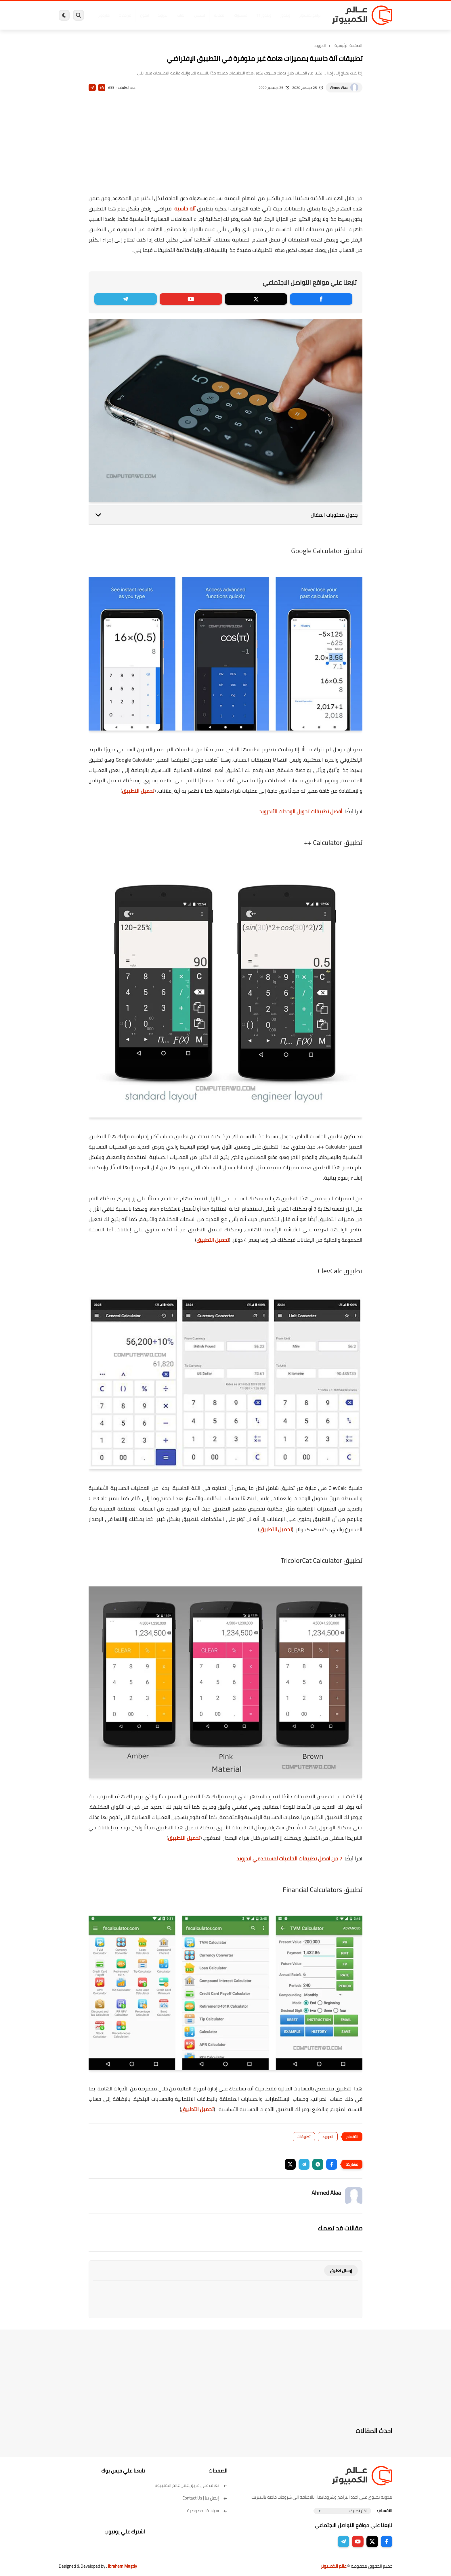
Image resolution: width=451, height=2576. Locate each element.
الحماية (219, 15)
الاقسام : (384, 2510)
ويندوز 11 (263, 15)
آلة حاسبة (185, 208)
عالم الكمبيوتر (333, 2566)
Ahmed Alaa (338, 87)
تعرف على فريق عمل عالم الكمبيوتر (191, 2485)
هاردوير (104, 15)
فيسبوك (240, 15)
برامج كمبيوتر (309, 15)
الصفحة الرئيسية (348, 45)
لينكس (199, 15)
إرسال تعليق (341, 2270)
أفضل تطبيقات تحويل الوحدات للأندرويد (300, 811)
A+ (102, 87)
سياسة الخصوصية (207, 2510)
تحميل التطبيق (138, 791)
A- (92, 87)
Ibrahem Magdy (122, 2566)
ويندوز (285, 15)
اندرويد (163, 15)
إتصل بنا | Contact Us (205, 2498)
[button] (331, 2164)
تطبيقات (303, 2136)
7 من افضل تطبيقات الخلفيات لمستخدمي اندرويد (289, 1858)
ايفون (144, 15)
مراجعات (125, 15)
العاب (181, 15)
